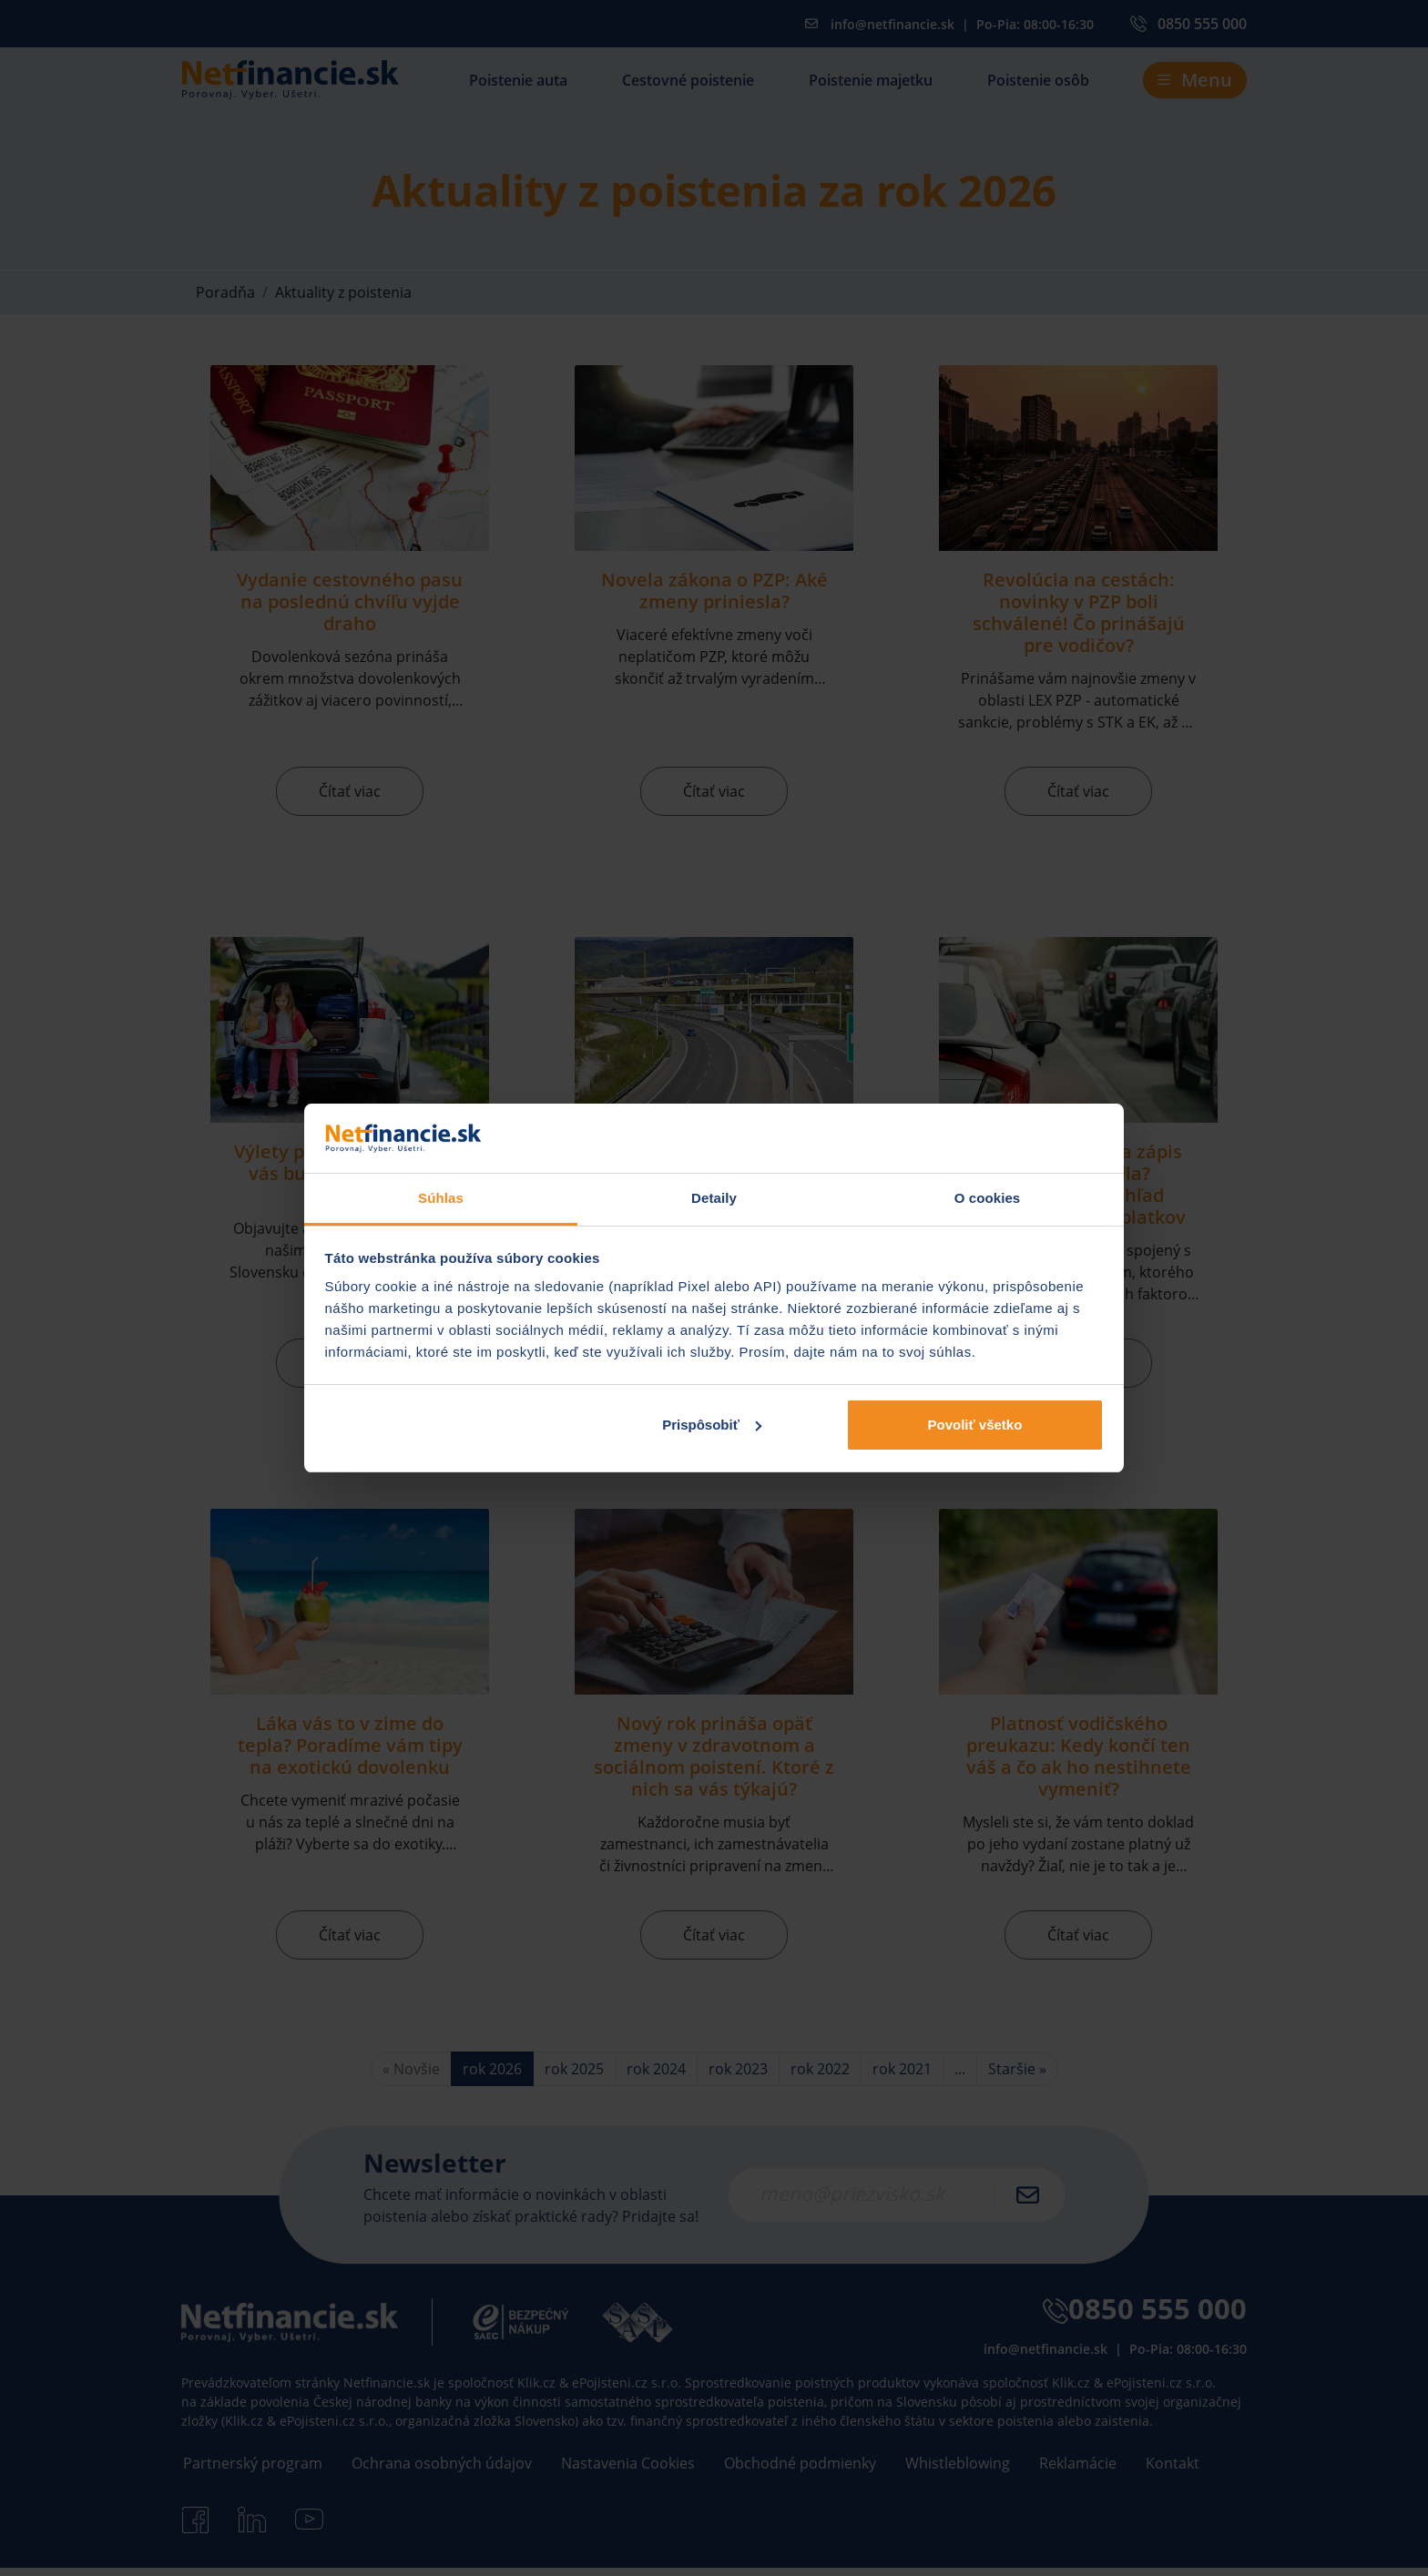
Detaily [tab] (714, 1198)
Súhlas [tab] (441, 1198)
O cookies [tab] (987, 1198)
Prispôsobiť (711, 1424)
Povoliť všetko (974, 1424)
